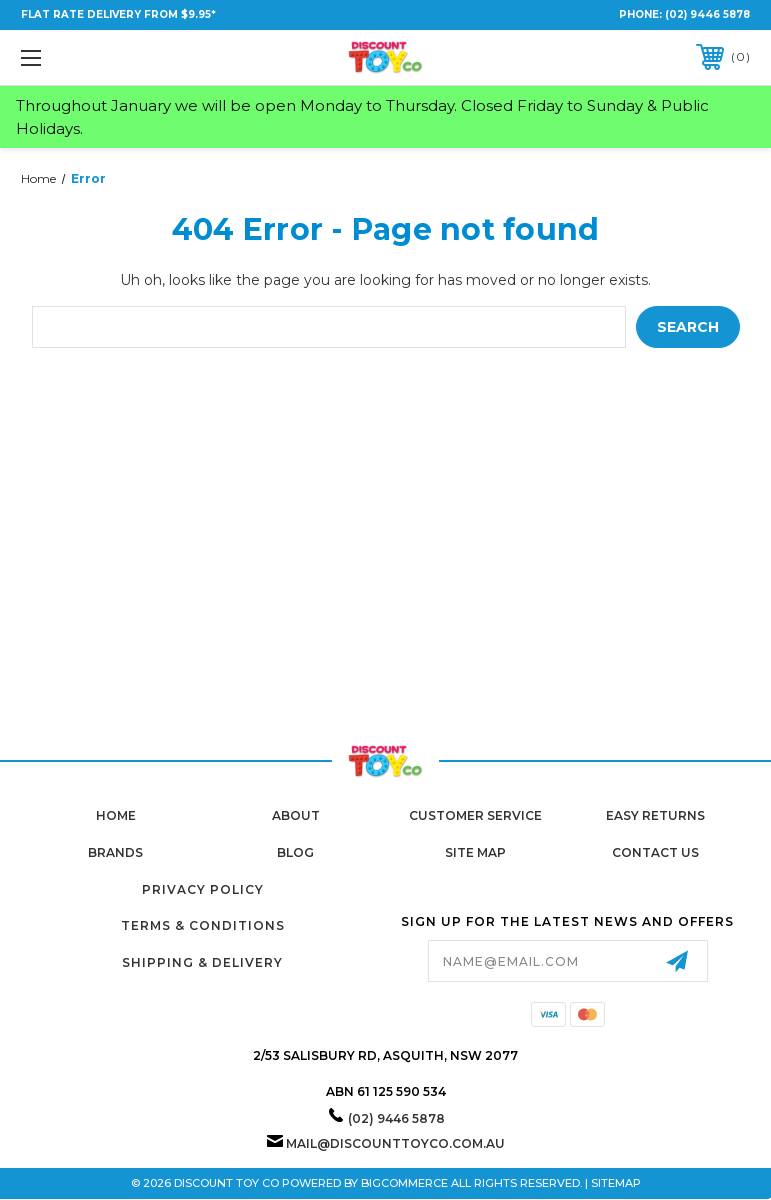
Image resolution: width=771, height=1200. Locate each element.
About (296, 815)
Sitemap (616, 1183)
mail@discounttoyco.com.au (395, 1143)
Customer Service (475, 815)
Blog (295, 852)
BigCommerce (404, 1183)
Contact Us (655, 852)
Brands (115, 852)
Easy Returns (655, 815)
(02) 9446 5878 (707, 14)
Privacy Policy (203, 889)
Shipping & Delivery (202, 962)
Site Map (475, 852)
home (116, 815)
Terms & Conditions (203, 925)
